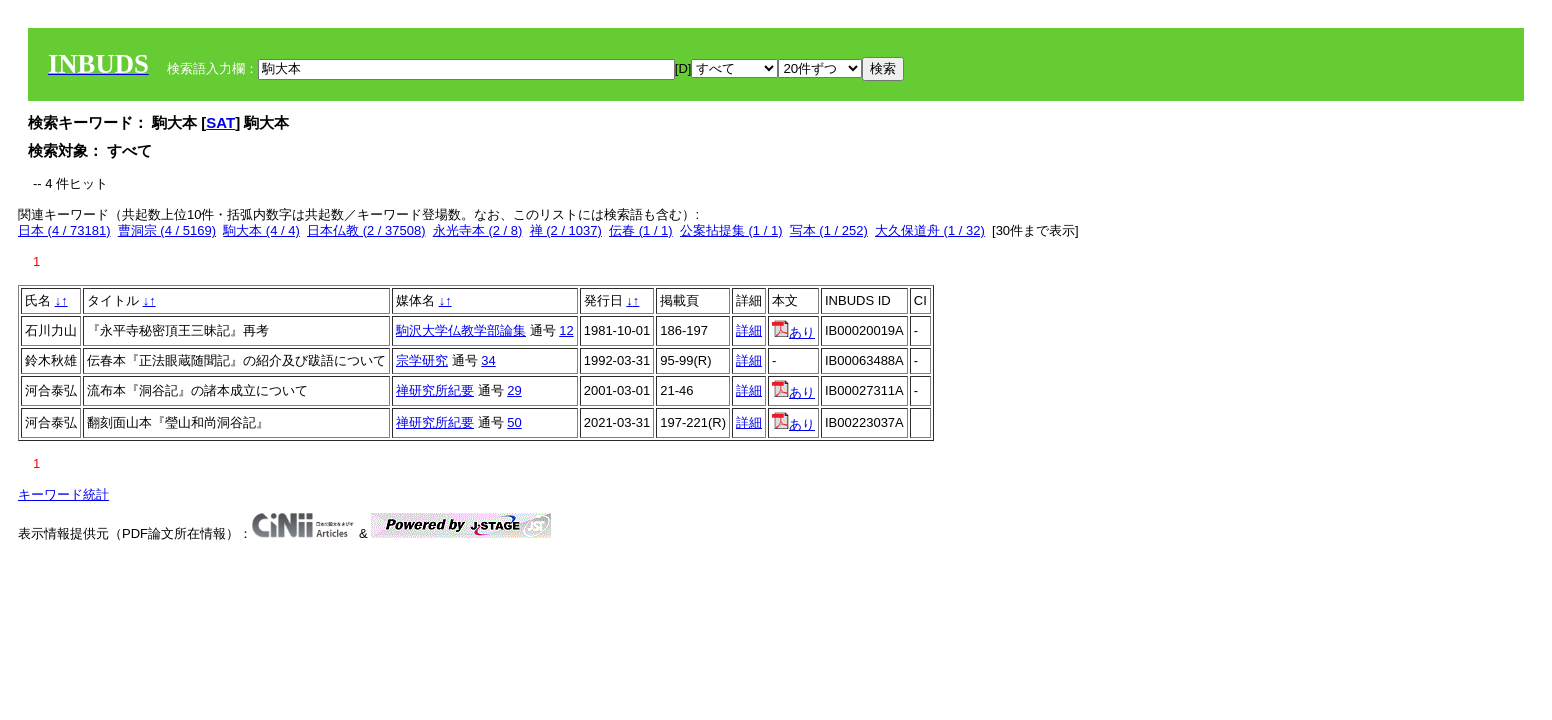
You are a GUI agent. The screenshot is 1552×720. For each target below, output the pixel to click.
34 (488, 360)
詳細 (749, 330)
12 (566, 330)
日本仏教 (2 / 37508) (366, 230)
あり (793, 332)
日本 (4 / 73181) (64, 230)
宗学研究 (422, 360)
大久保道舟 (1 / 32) (930, 230)
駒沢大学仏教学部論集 (461, 330)
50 (514, 422)
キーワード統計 (63, 494)
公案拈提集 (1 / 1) (731, 230)
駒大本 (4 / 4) (261, 230)
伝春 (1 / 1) (641, 230)
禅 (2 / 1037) (566, 230)
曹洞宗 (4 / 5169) (167, 230)
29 (514, 390)
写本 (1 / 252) (829, 230)
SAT (220, 122)
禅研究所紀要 (435, 390)
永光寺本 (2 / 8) (478, 230)
